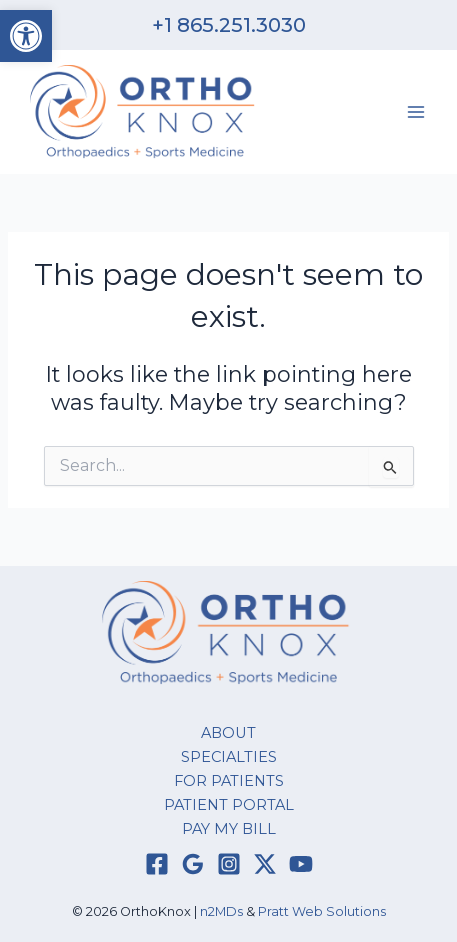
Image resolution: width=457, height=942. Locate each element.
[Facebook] (157, 864)
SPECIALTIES (229, 757)
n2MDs (221, 911)
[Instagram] (229, 864)
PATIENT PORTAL (229, 805)
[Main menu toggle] (416, 112)
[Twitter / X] (265, 864)
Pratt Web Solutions (322, 911)
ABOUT (228, 733)
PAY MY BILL (229, 829)
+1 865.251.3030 (229, 25)
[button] (26, 36)
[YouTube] (301, 864)
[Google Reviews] (193, 864)
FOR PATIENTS (229, 781)
